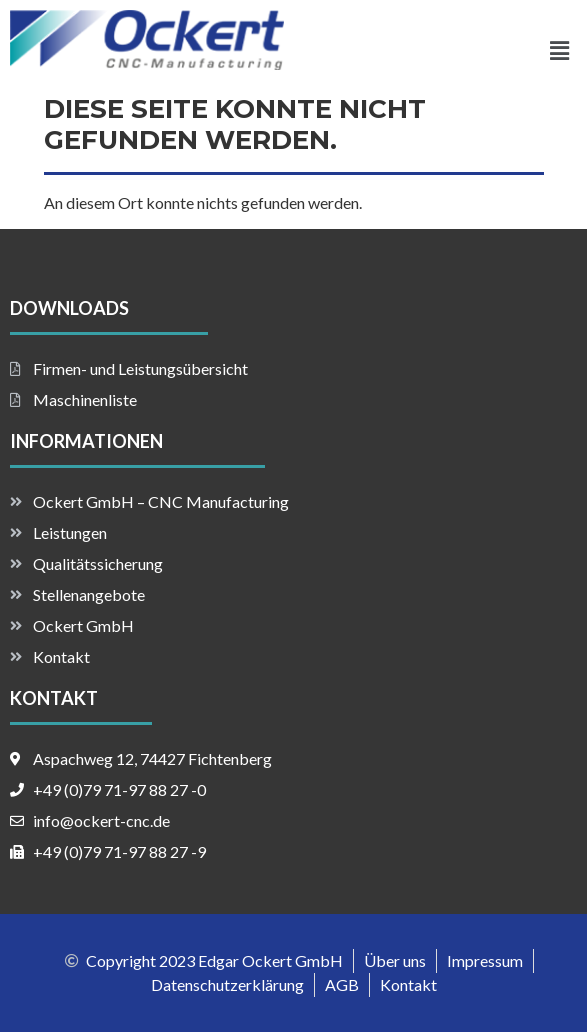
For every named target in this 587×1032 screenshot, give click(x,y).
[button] (560, 50)
